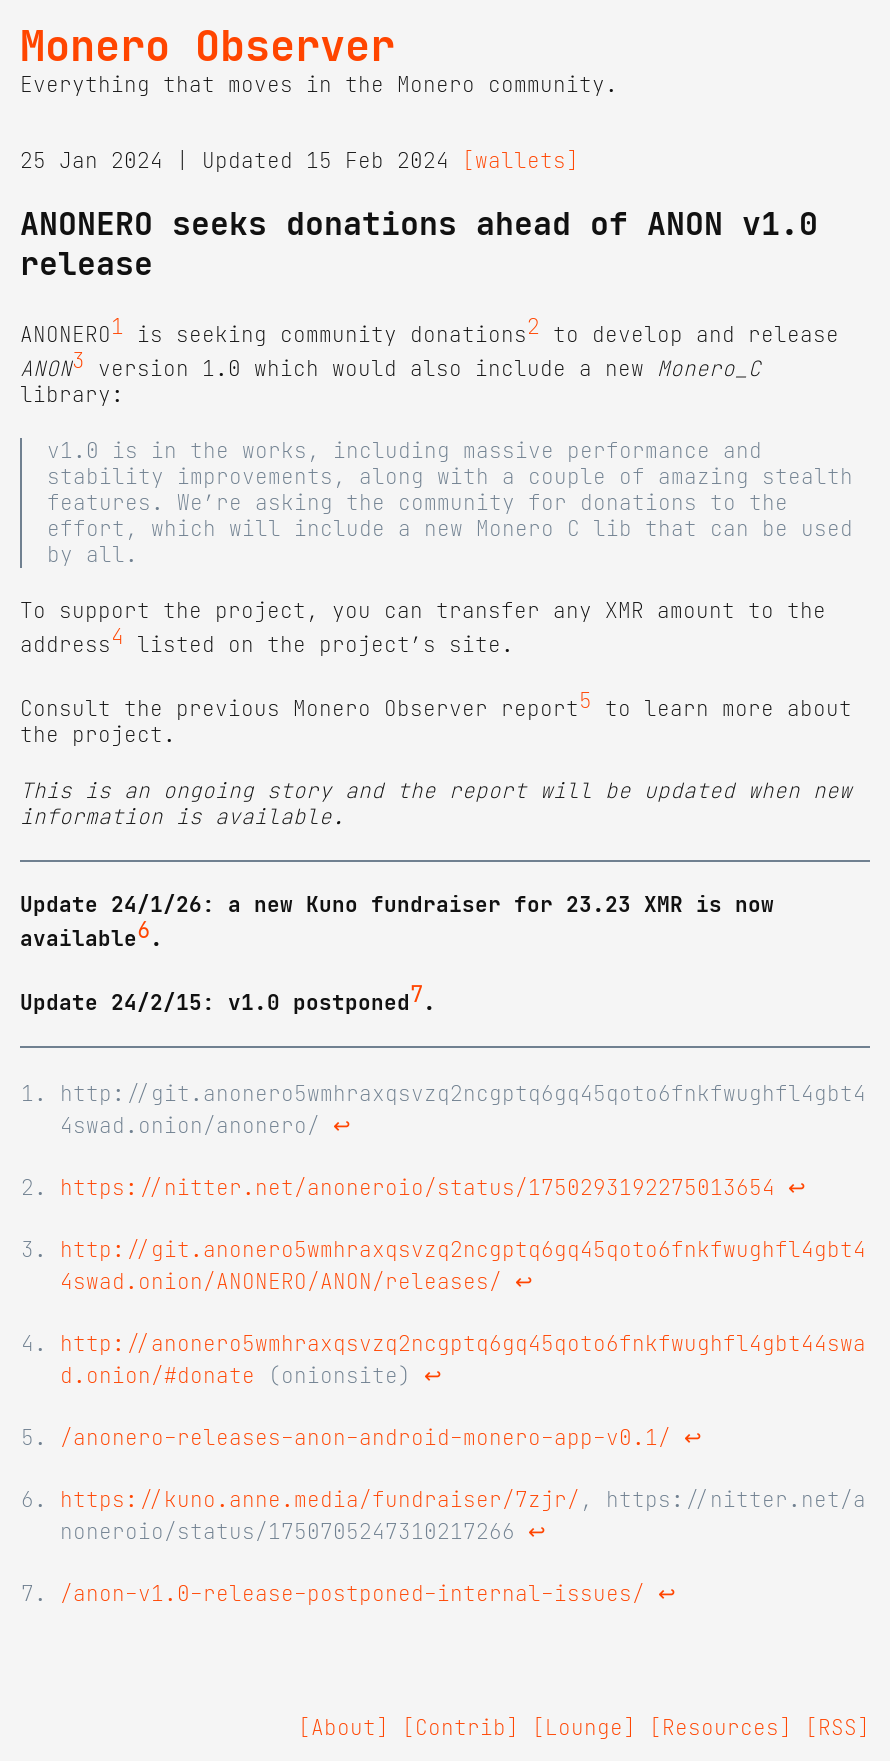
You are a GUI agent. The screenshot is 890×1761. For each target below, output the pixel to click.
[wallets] (520, 161)
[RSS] (837, 1728)
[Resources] (720, 1728)
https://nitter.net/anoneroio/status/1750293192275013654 (417, 1188)
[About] (343, 1728)
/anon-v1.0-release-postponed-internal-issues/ (352, 1594)
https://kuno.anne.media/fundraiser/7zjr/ (320, 1500)
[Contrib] (460, 1728)
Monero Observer (207, 46)
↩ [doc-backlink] (342, 1126)
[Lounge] (584, 1728)
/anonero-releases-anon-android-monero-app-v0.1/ (365, 1438)
